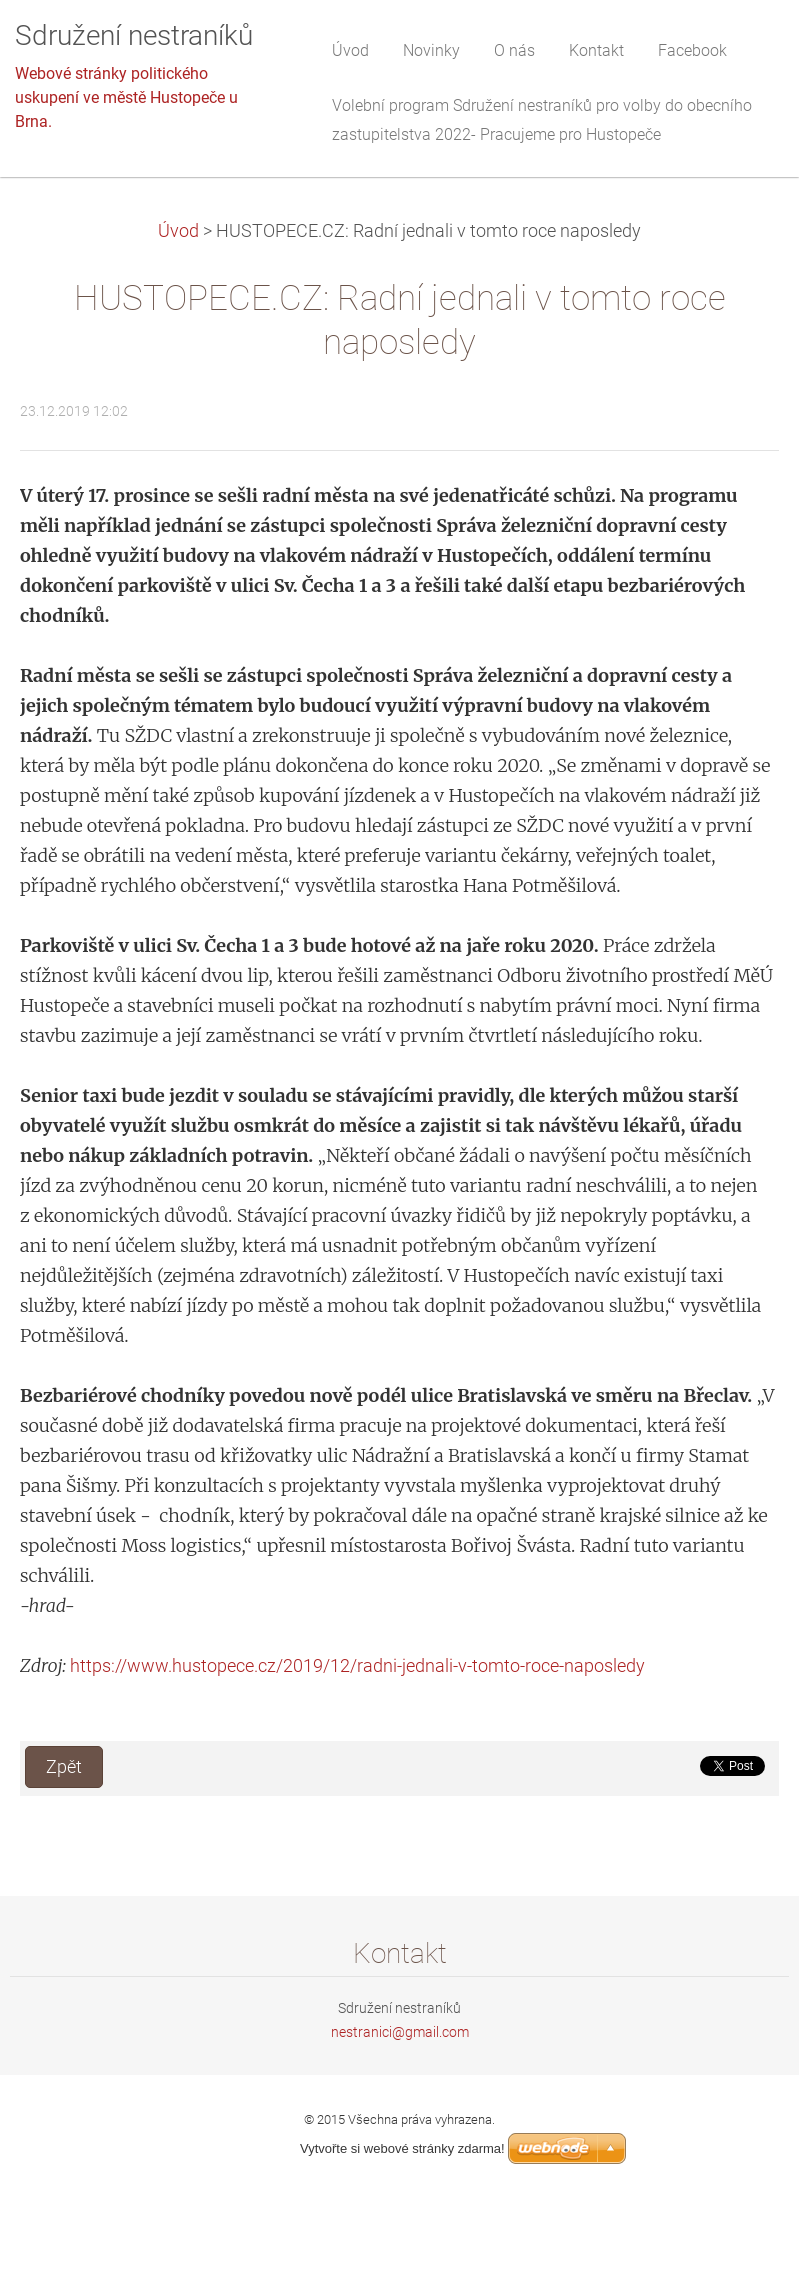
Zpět (64, 1767)
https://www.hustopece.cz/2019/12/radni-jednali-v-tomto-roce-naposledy (357, 1665)
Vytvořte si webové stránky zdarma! (402, 2148)
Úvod (178, 231)
